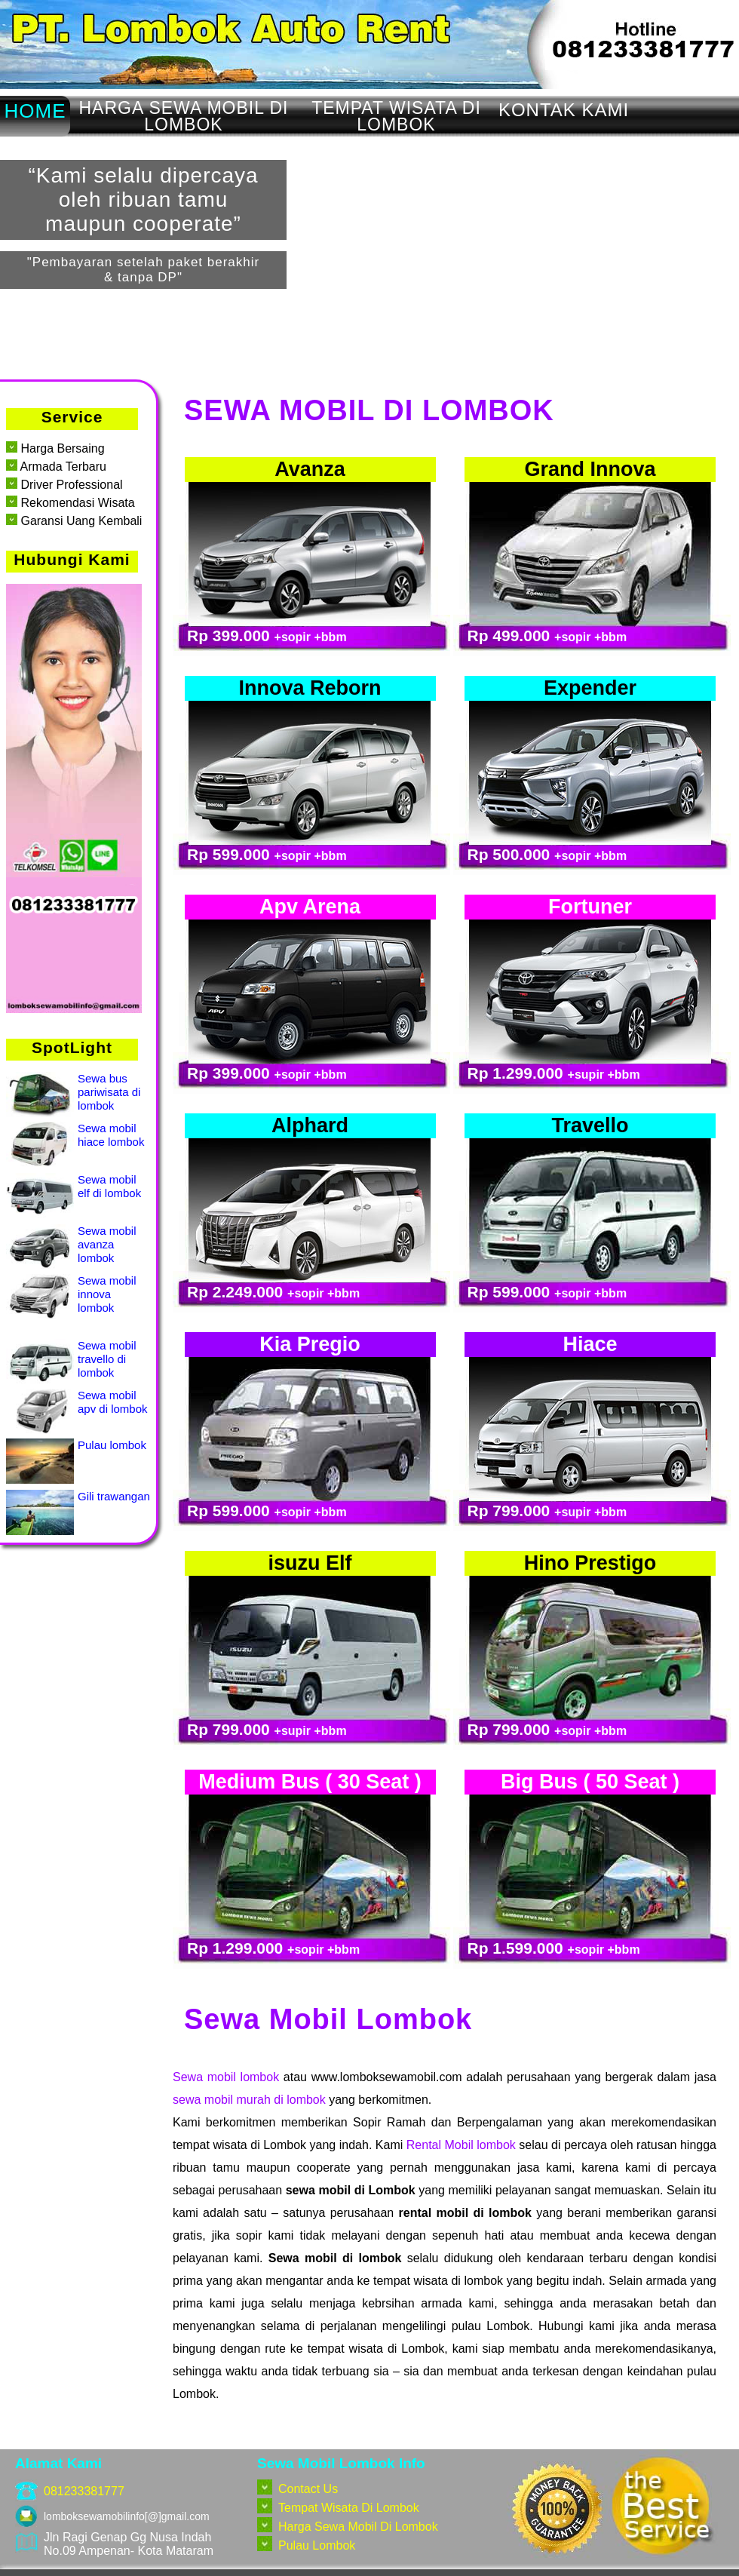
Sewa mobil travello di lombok (107, 1359)
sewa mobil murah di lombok (249, 2099)
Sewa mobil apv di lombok (113, 1402)
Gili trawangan (114, 1496)
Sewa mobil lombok (226, 2077)
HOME (35, 111)
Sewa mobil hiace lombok (111, 1135)
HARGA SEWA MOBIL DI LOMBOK (183, 116)
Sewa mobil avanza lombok (107, 1244)
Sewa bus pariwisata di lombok (109, 1092)
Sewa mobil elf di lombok (109, 1186)
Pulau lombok (112, 1444)
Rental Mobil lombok (461, 2144)
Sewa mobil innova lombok (107, 1294)
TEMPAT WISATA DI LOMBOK (396, 116)
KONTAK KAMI (563, 110)
